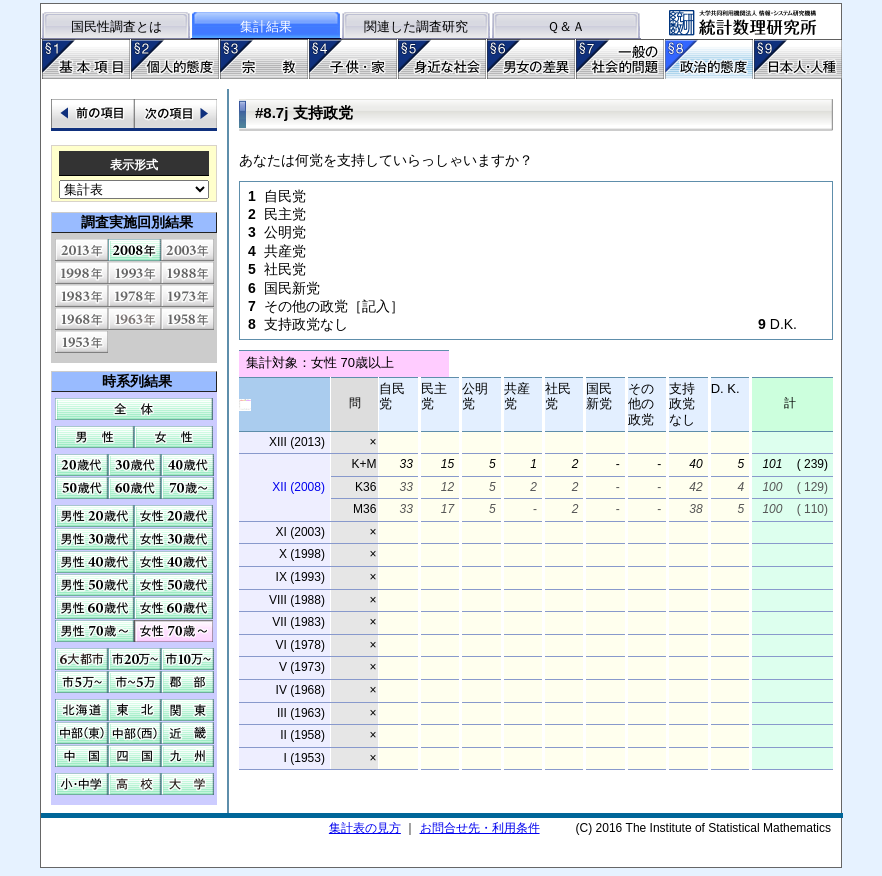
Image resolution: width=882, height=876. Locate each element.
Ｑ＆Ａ (566, 26)
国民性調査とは (116, 26)
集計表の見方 (365, 828)
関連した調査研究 (416, 26)
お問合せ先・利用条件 (480, 828)
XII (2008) (298, 487)
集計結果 (266, 26)
